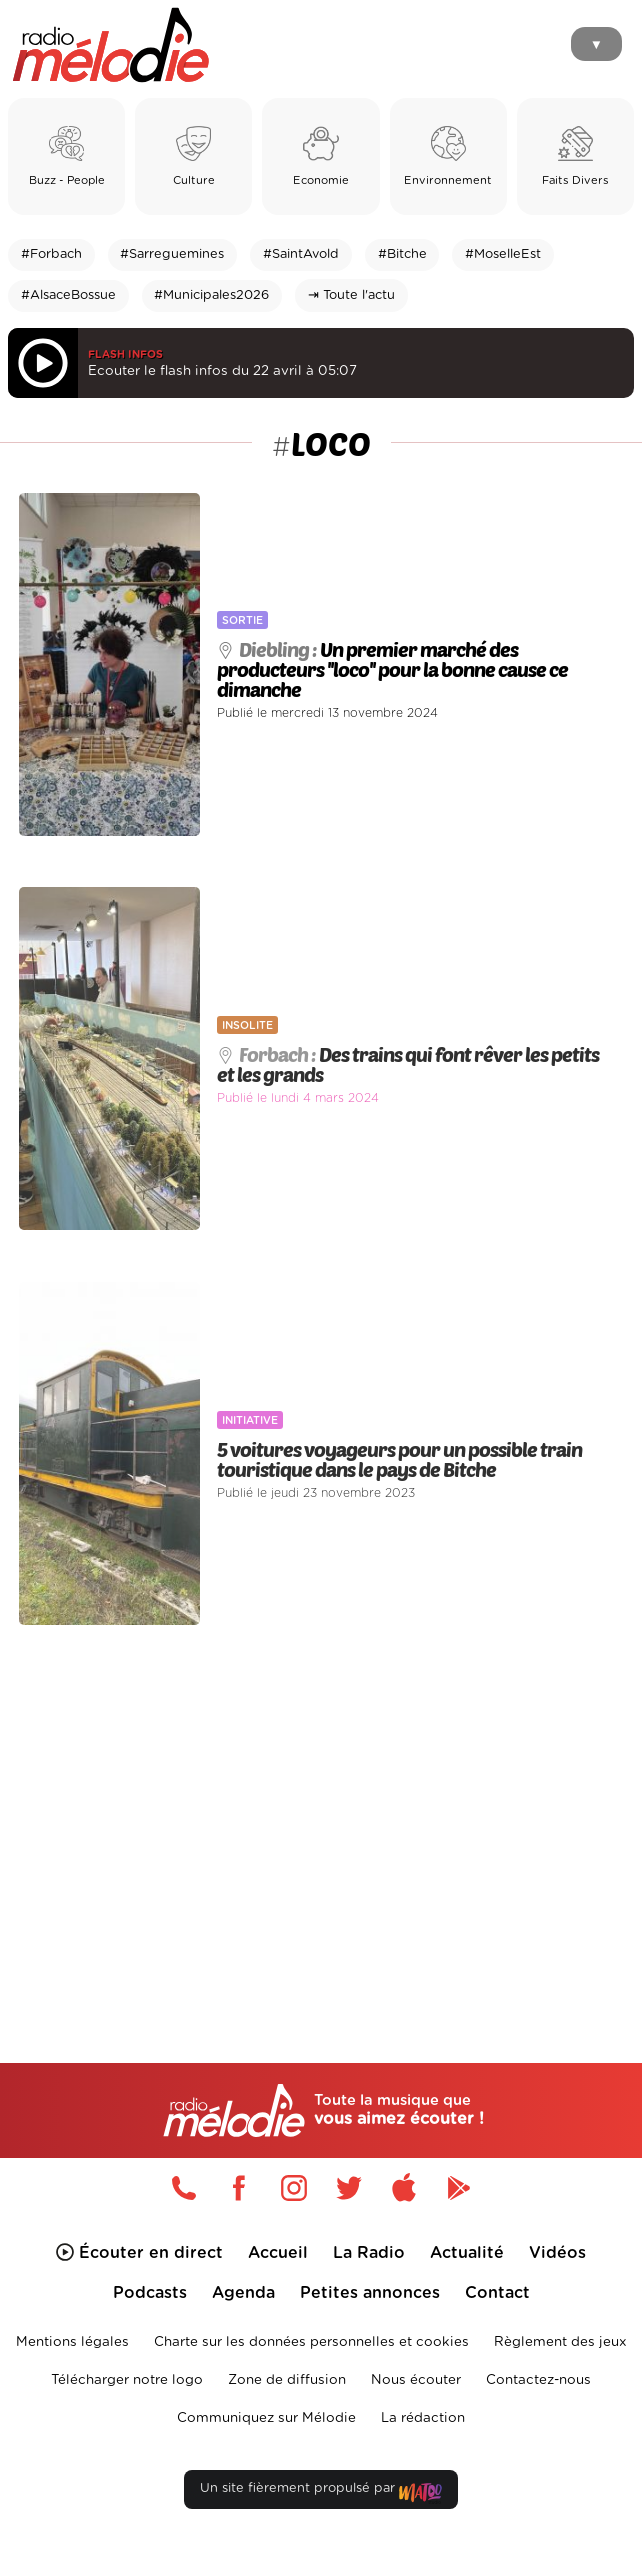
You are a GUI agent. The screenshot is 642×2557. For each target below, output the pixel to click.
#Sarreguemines (172, 254)
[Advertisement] (321, 1807)
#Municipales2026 (211, 295)
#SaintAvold (301, 254)
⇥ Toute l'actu (351, 295)
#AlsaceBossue (68, 295)
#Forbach (51, 254)
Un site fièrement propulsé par (321, 2492)
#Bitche (402, 254)
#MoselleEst (503, 254)
